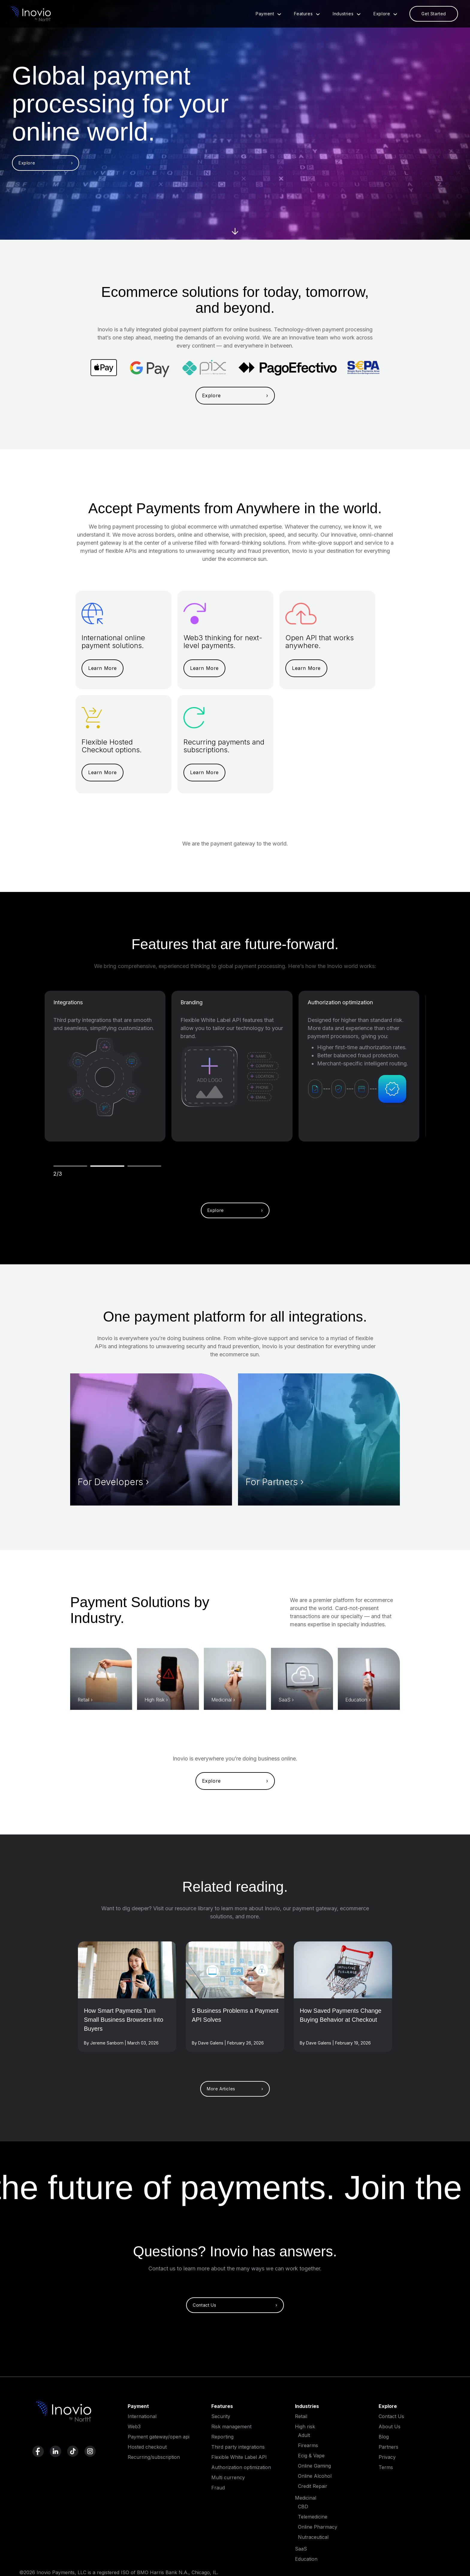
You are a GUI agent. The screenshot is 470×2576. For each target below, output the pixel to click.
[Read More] (127, 1969)
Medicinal (221, 1700)
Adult (304, 2435)
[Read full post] (127, 2026)
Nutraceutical (313, 2537)
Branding (191, 1002)
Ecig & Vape (311, 2456)
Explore (388, 14)
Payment (271, 14)
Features (309, 14)
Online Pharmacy (317, 2527)
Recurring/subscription (154, 2457)
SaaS (284, 1700)
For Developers (110, 1482)
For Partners (271, 1482)
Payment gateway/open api (158, 2437)
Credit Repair (312, 2486)
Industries (349, 14)
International (142, 2416)
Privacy (387, 2457)
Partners (388, 2447)
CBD (303, 2506)
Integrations (68, 1002)
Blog (384, 2437)
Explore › (46, 162)
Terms (386, 2467)
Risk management (231, 2426)
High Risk (154, 1700)
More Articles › (235, 2088)
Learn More (102, 668)
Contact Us (391, 2416)
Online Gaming (314, 2466)
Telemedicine (312, 2517)
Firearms (308, 2445)
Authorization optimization (340, 1002)
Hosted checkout (147, 2447)
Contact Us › (235, 2305)
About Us (389, 2426)
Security (220, 2416)
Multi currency (228, 2477)
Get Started (433, 13)
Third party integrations (238, 2447)
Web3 (134, 2426)
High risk (305, 2426)
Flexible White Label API (239, 2457)
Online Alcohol (315, 2476)
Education (356, 1700)
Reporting (222, 2437)
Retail (83, 1700)
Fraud (218, 2488)
